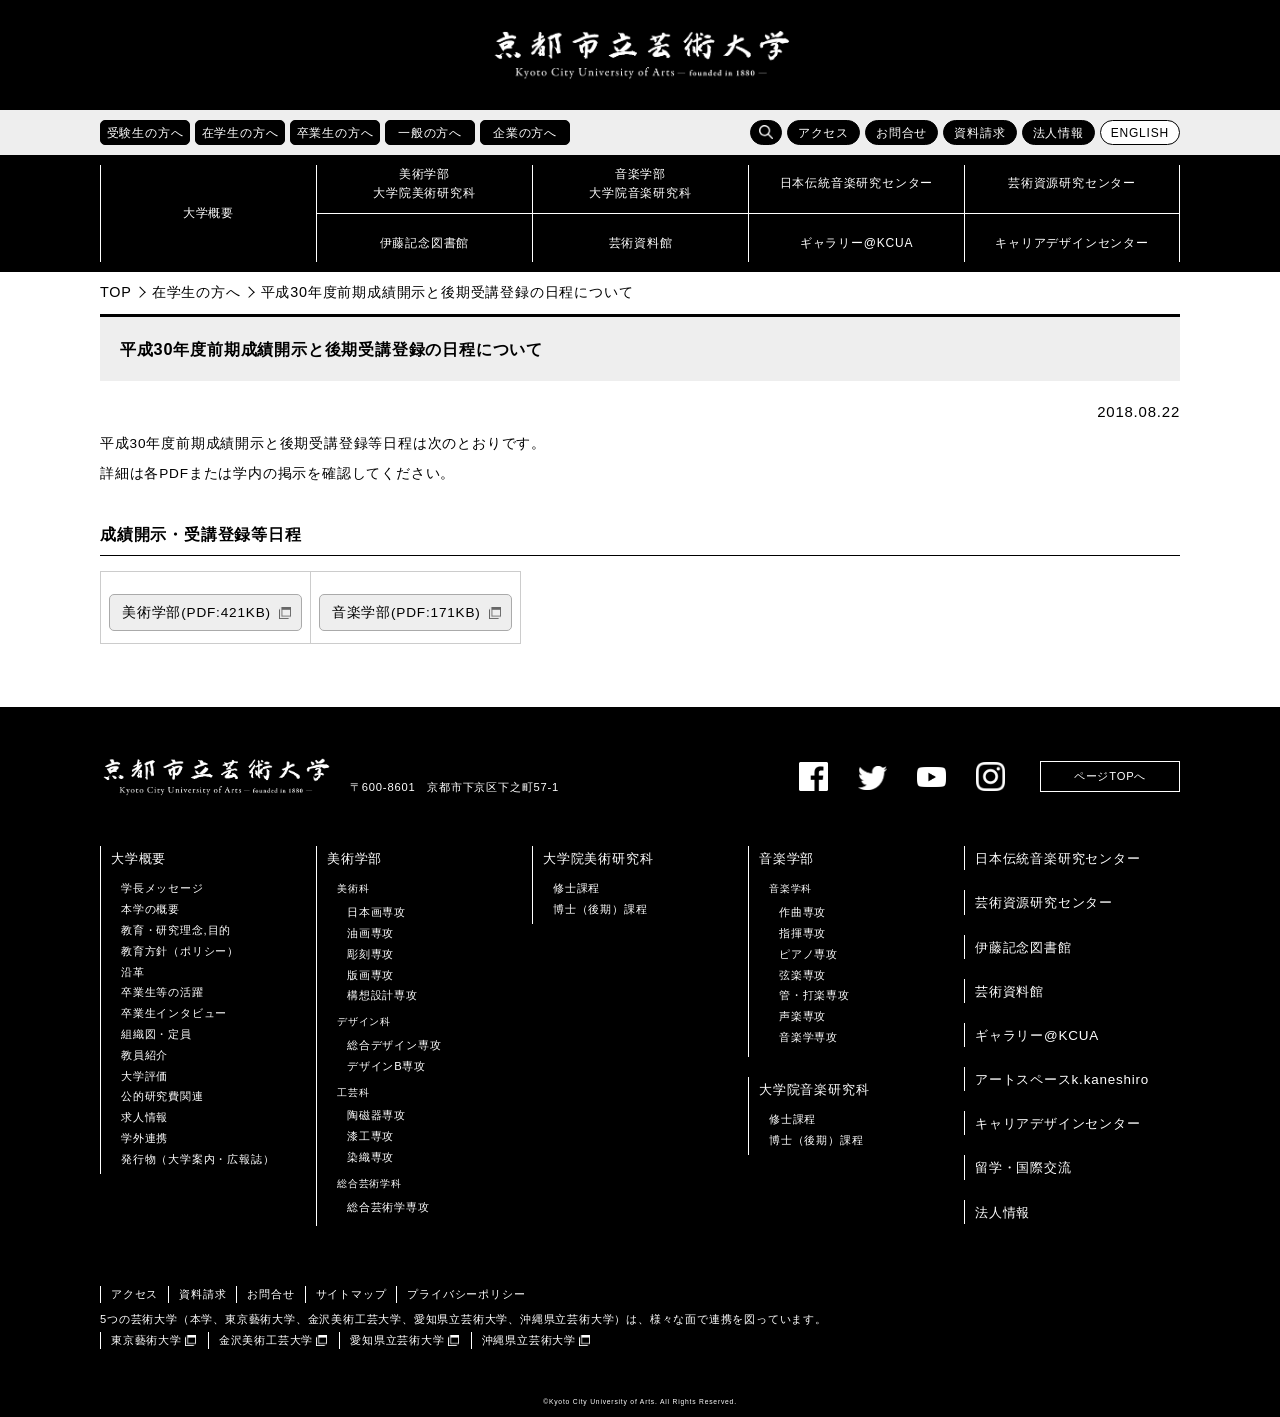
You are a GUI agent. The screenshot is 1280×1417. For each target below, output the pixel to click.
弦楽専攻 (802, 975)
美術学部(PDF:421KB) (196, 612)
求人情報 (144, 1117)
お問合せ (901, 133)
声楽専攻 (802, 1016)
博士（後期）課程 (600, 909)
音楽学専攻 (808, 1037)
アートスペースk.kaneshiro (1062, 1079)
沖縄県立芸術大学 (529, 1340)
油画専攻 (370, 933)
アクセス (823, 133)
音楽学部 (786, 858)
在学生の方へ (196, 292)
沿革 (133, 972)
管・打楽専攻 (814, 995)
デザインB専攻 (386, 1066)
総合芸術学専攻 (388, 1207)
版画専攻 (370, 975)
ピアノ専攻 (808, 954)
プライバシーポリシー (466, 1294)
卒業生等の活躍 (162, 992)
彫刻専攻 (370, 954)
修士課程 (576, 888)
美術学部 (354, 858)
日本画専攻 (376, 912)
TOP (116, 292)
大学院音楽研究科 (814, 1089)
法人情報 (1058, 133)
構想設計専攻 (382, 995)
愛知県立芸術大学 (397, 1340)
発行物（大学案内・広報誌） (197, 1159)
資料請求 (979, 133)
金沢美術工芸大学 (266, 1340)
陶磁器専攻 (376, 1115)
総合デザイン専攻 (394, 1045)
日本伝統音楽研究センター (1058, 858)
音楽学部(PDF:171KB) (406, 612)
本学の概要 (150, 909)
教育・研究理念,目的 (176, 930)
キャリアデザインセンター (1058, 1123)
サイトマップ (351, 1294)
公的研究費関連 (162, 1096)
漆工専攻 (370, 1136)
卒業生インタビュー (174, 1013)
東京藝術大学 (146, 1340)
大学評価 (144, 1076)
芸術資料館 (1009, 991)
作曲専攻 (802, 912)
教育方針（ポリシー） (180, 951)
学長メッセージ (162, 888)
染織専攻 (370, 1157)
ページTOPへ (1110, 776)
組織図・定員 (156, 1034)
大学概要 (138, 858)
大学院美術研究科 (598, 858)
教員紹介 (144, 1055)
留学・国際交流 (1023, 1167)
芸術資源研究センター (1044, 902)
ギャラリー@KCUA (1037, 1035)
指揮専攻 (802, 933)
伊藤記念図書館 (1023, 947)
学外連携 (144, 1138)
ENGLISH (1140, 133)
